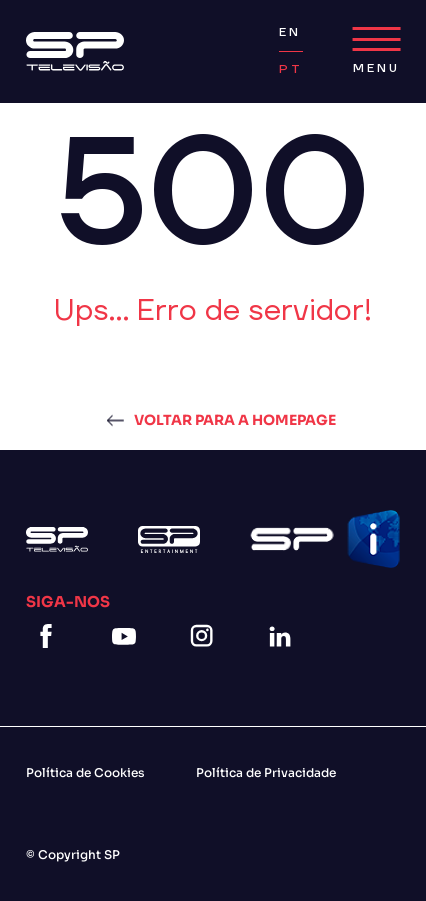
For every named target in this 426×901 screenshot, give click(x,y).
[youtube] (128, 660)
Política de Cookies (85, 772)
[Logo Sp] (75, 51)
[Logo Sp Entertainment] (169, 539)
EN (290, 32)
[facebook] (50, 660)
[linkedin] (284, 660)
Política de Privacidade (266, 772)
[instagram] (206, 660)
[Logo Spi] (325, 539)
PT (291, 69)
